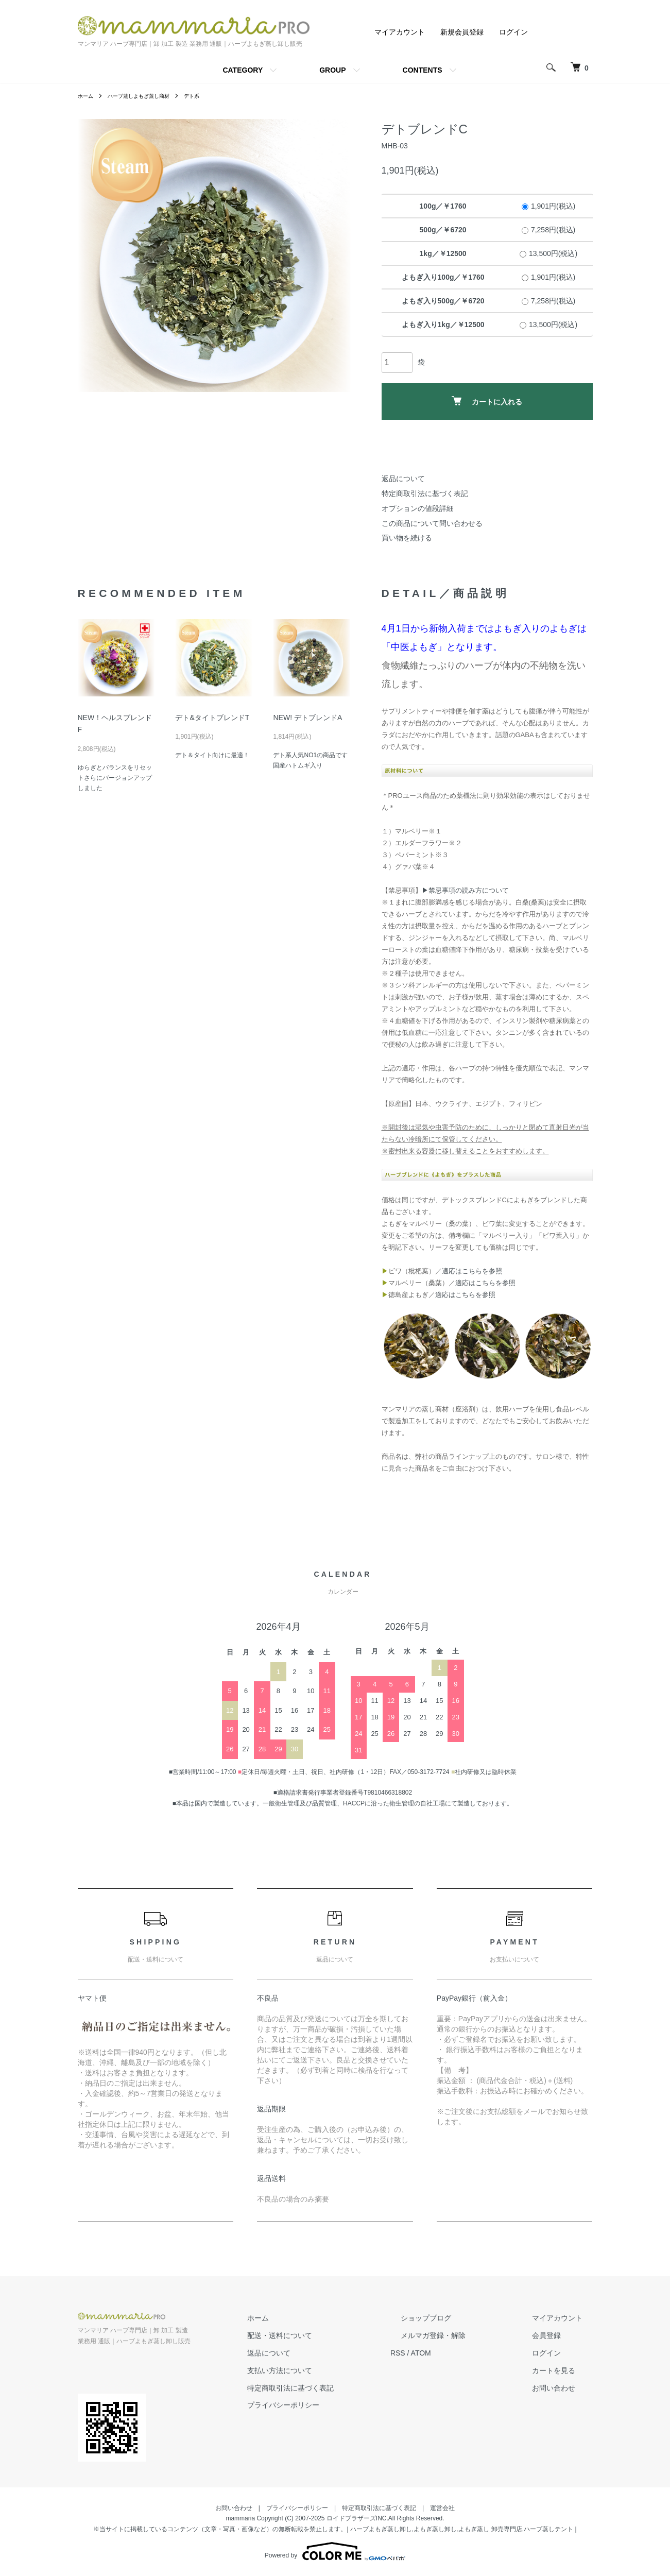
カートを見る (564, 2370)
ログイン (513, 32)
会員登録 (556, 2335)
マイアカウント (399, 32)
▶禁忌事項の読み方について (465, 890)
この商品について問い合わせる (432, 523)
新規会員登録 (462, 32)
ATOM (461, 2353)
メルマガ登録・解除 (463, 2335)
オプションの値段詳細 (418, 508)
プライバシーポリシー (334, 2405)
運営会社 (442, 2508)
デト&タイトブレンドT (212, 717)
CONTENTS (422, 70)
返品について (403, 478)
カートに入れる (487, 401)
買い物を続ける (407, 538)
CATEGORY (242, 70)
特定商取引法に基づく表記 (425, 493)
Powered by (335, 2551)
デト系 (208, 95)
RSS (438, 2353)
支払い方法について (330, 2370)
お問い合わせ (564, 2387)
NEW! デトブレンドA (307, 717)
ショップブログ (456, 2318)
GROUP (332, 70)
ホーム (87, 95)
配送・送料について (330, 2335)
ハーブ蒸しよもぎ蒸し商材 (148, 95)
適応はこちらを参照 (472, 1271)
